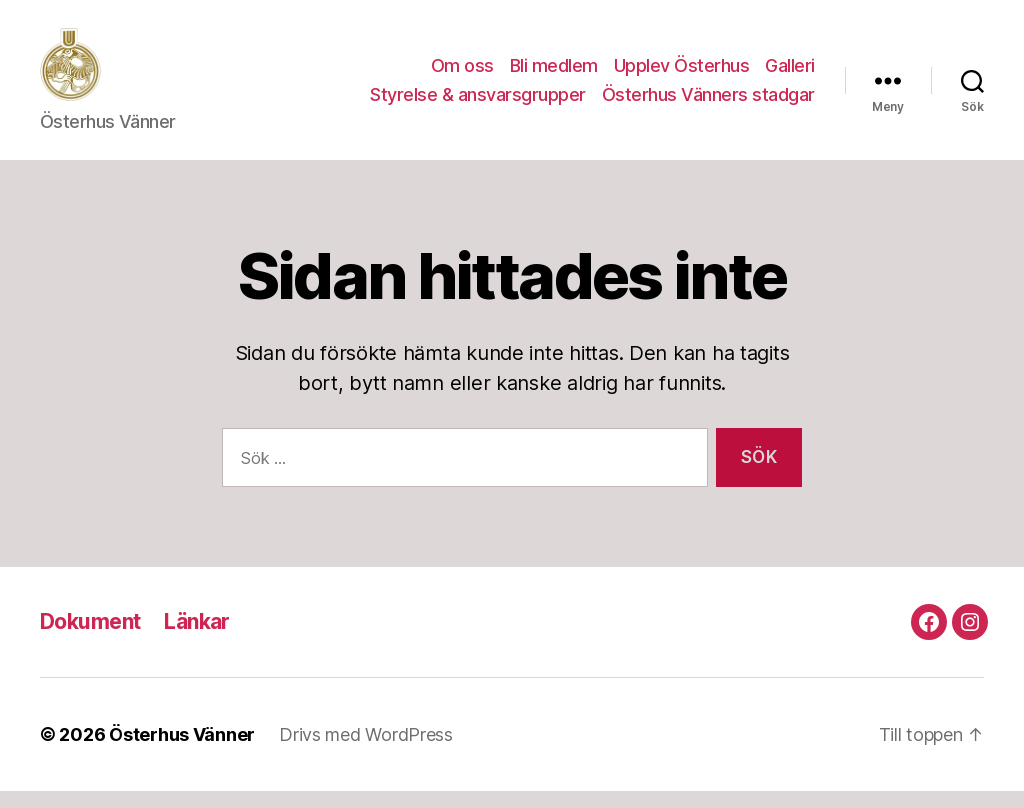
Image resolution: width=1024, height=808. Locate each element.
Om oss (462, 73)
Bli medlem (554, 73)
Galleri (790, 73)
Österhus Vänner (182, 751)
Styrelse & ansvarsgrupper (478, 103)
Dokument (90, 637)
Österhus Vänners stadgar (708, 103)
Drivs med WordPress (366, 751)
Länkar (197, 637)
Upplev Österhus (682, 73)
